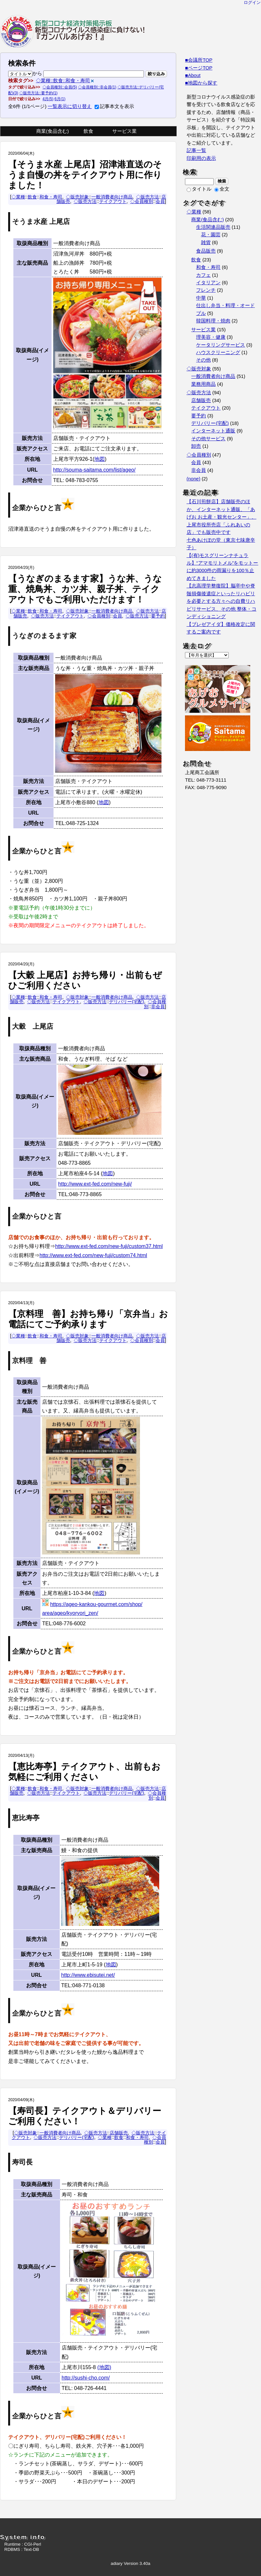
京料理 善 (29, 1361)
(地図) (104, 2367)
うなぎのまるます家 (44, 636)
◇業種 (18, 196)
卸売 (196, 446)
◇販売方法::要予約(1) (38, 93)
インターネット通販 (213, 430)
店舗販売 (119, 2132)
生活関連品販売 (213, 227)
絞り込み (156, 73)
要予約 (158, 615)
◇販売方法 (147, 196)
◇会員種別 (141, 201)
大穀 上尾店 (32, 1026)
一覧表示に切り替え (70, 106)
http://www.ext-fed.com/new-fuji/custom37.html (109, 1246)
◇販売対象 (77, 196)
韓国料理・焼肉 (213, 320)
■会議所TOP (198, 60)
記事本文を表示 (114, 106)
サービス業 (124, 131)
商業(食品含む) (52, 131)
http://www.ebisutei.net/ (88, 1975)
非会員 (158, 1006)
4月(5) (47, 99)
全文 (221, 189)
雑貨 (206, 242)
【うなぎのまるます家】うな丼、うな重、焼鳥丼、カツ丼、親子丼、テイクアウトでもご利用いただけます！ (85, 589)
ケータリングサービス (220, 345)
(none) (193, 478)
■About (192, 75)
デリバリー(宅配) (126, 1001)
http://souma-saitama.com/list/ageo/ (94, 470)
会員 (160, 201)
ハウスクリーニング (218, 352)
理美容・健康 (210, 337)
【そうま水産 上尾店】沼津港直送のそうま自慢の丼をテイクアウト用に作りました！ (85, 175)
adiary (116, 2563)
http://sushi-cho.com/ (86, 2378)
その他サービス (208, 438)
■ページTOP (198, 67)
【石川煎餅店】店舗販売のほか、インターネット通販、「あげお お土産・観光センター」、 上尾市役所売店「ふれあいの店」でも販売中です (221, 517)
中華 (201, 298)
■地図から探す (201, 83)
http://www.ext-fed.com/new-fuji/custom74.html (93, 1255)
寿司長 (22, 2162)
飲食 (88, 131)
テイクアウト (113, 201)
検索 (221, 181)
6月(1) (59, 99)
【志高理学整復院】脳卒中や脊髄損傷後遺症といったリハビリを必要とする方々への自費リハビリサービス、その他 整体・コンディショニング (221, 601)
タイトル (199, 189)
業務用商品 (203, 384)
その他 (203, 360)
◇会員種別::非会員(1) (97, 87)
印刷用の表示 (201, 158)
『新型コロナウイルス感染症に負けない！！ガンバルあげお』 (73, 31)
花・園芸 (211, 234)
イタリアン (208, 282)
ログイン (252, 2)
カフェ (203, 275)
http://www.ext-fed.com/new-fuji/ (95, 1184)
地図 (99, 459)
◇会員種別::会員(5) (59, 87)
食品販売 (206, 251)
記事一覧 (196, 150)
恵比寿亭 (25, 1818)
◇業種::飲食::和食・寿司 (63, 80)
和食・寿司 (50, 196)
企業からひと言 (36, 508)
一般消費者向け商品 (111, 196)
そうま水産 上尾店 (41, 222)
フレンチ (206, 290)
